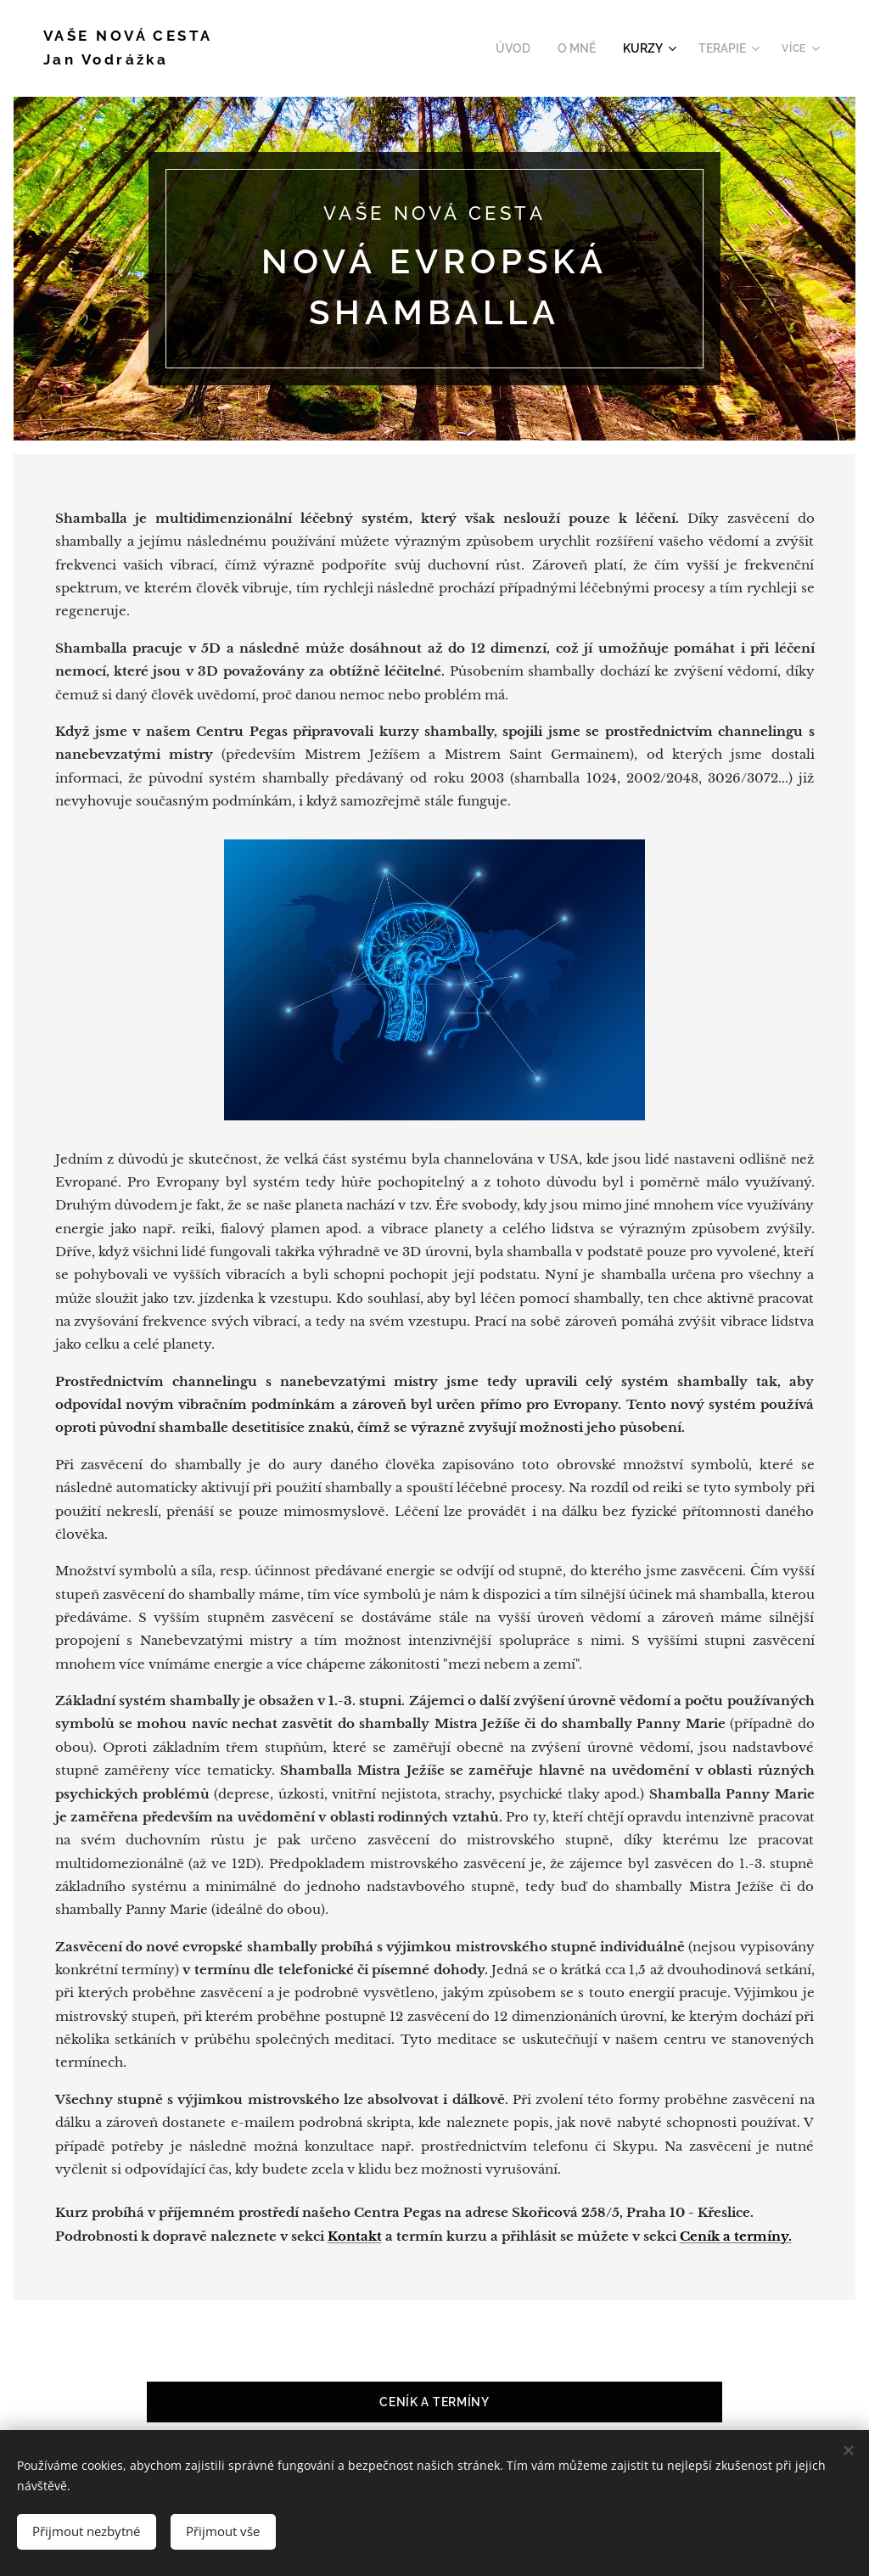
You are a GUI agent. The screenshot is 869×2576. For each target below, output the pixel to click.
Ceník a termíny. (736, 2236)
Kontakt (355, 2236)
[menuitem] (527, 48)
